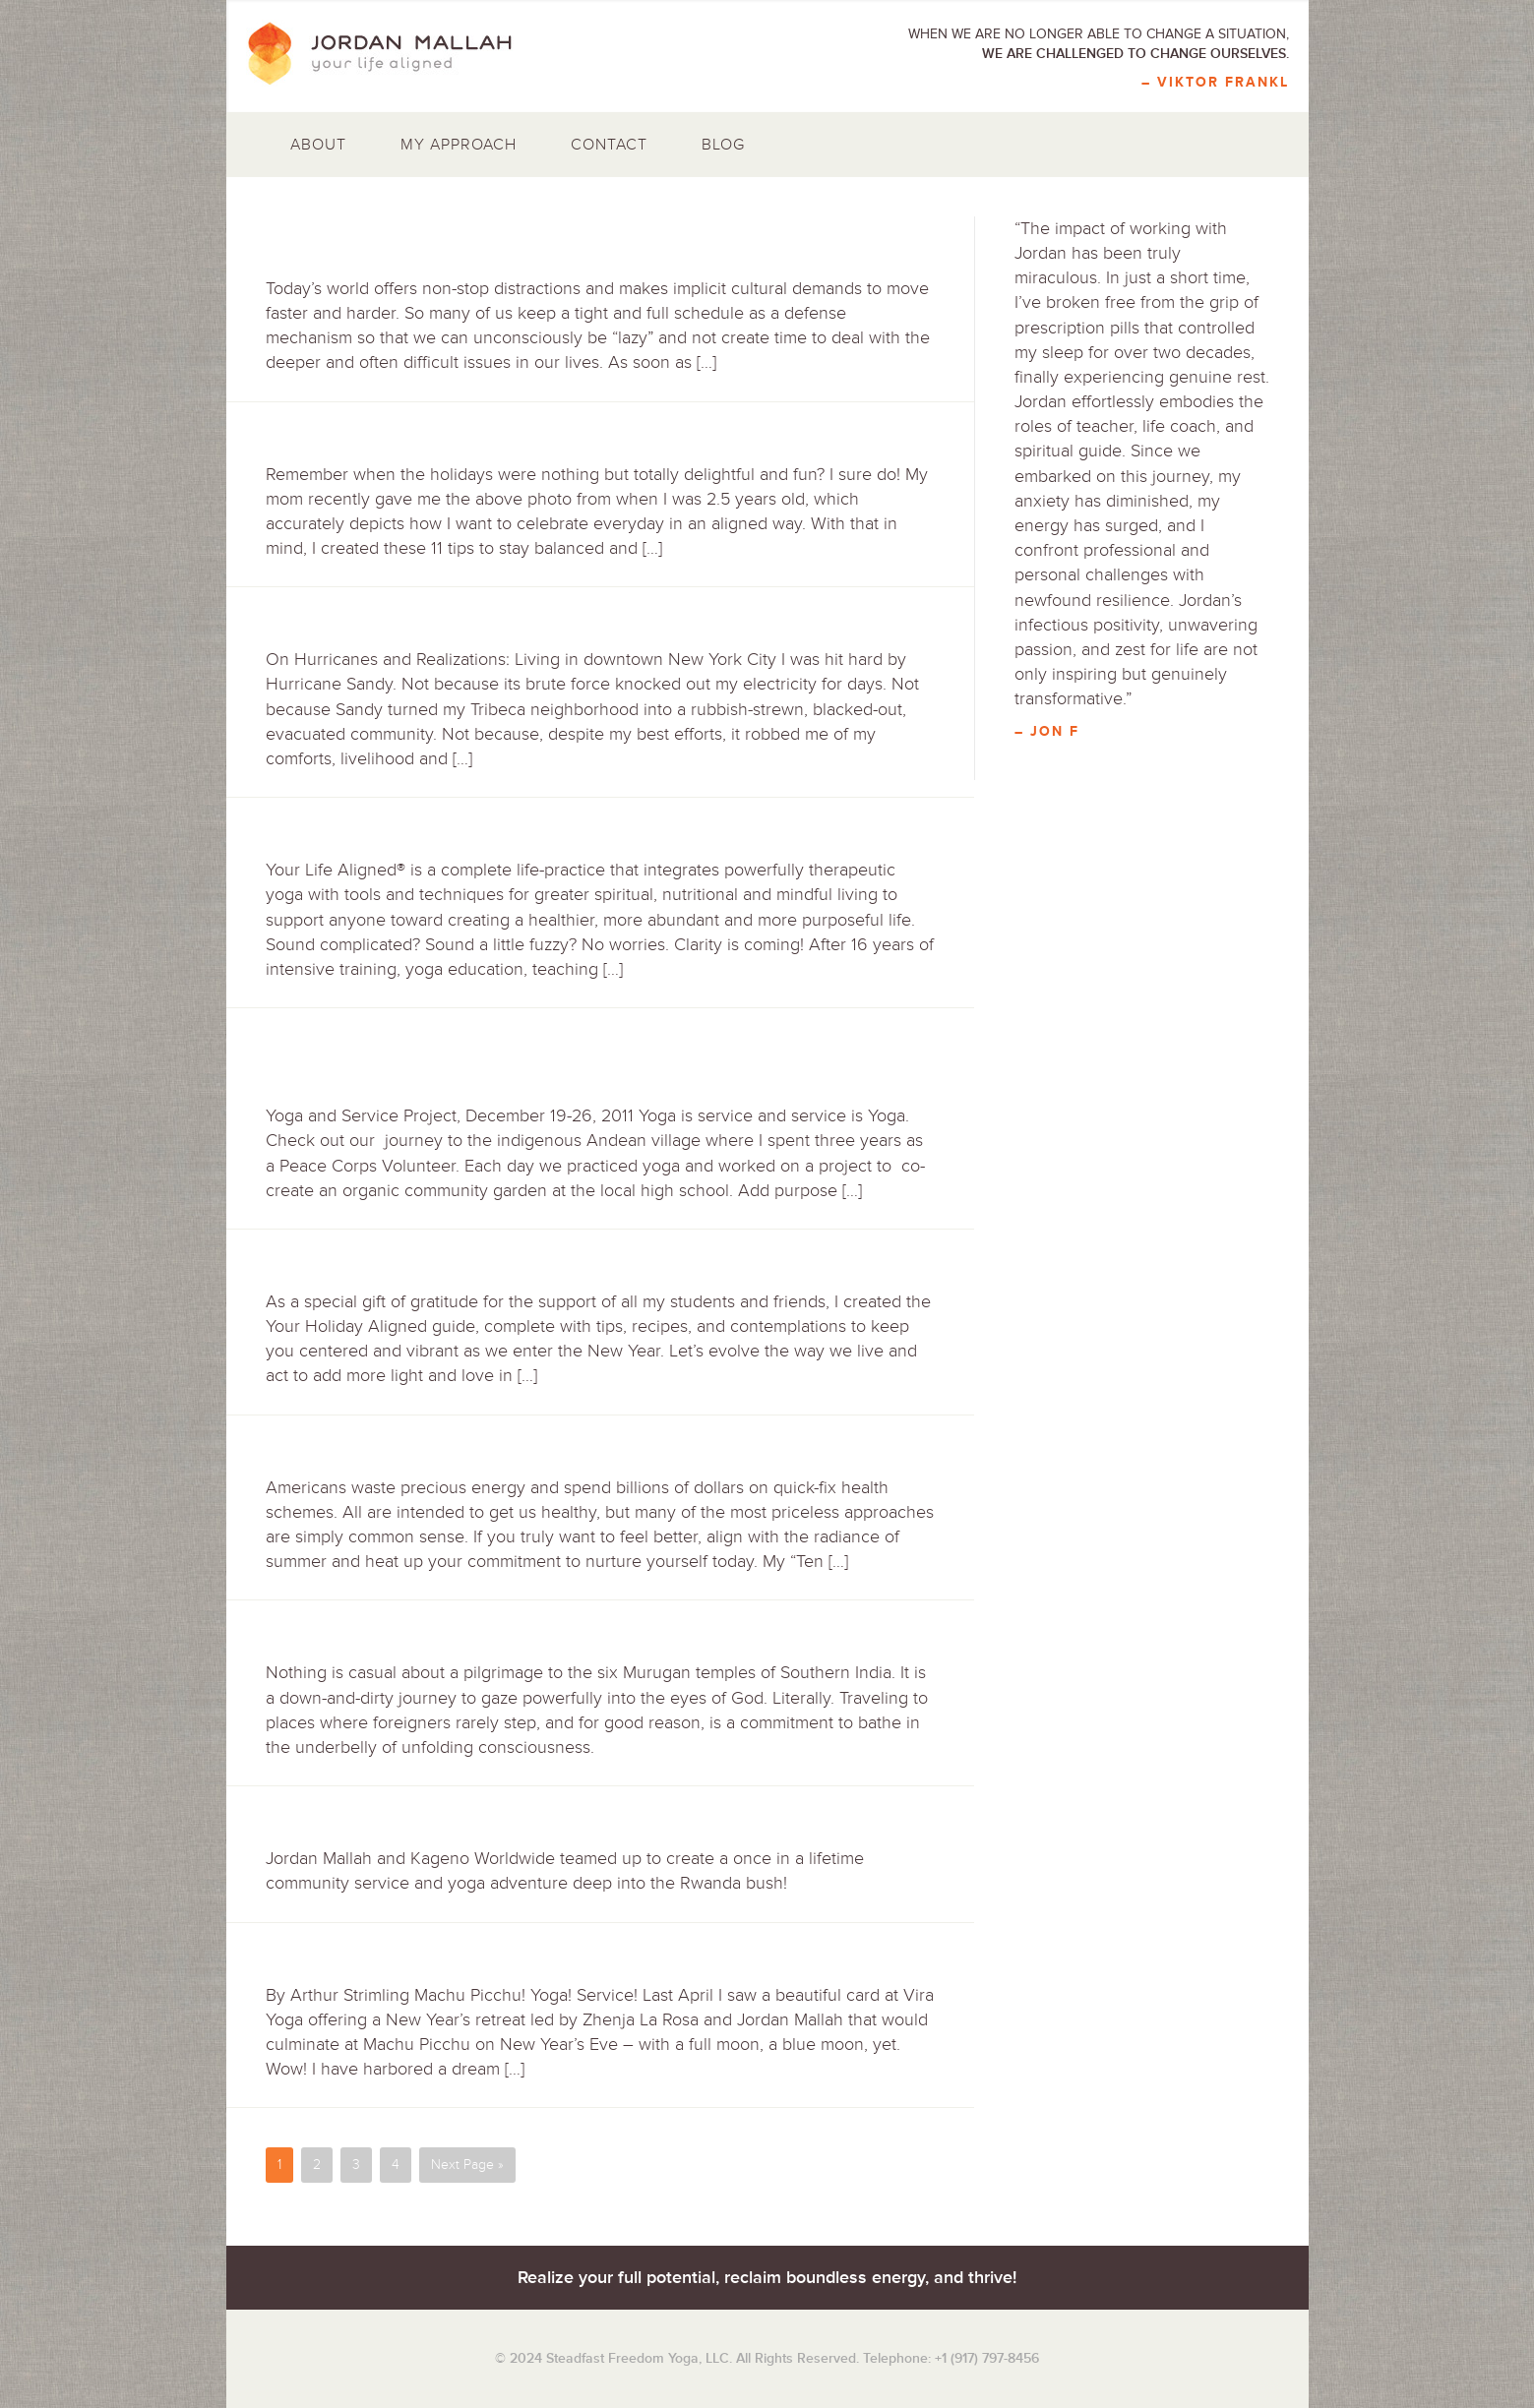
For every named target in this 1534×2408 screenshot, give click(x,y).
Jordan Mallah (393, 54)
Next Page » (467, 2164)
